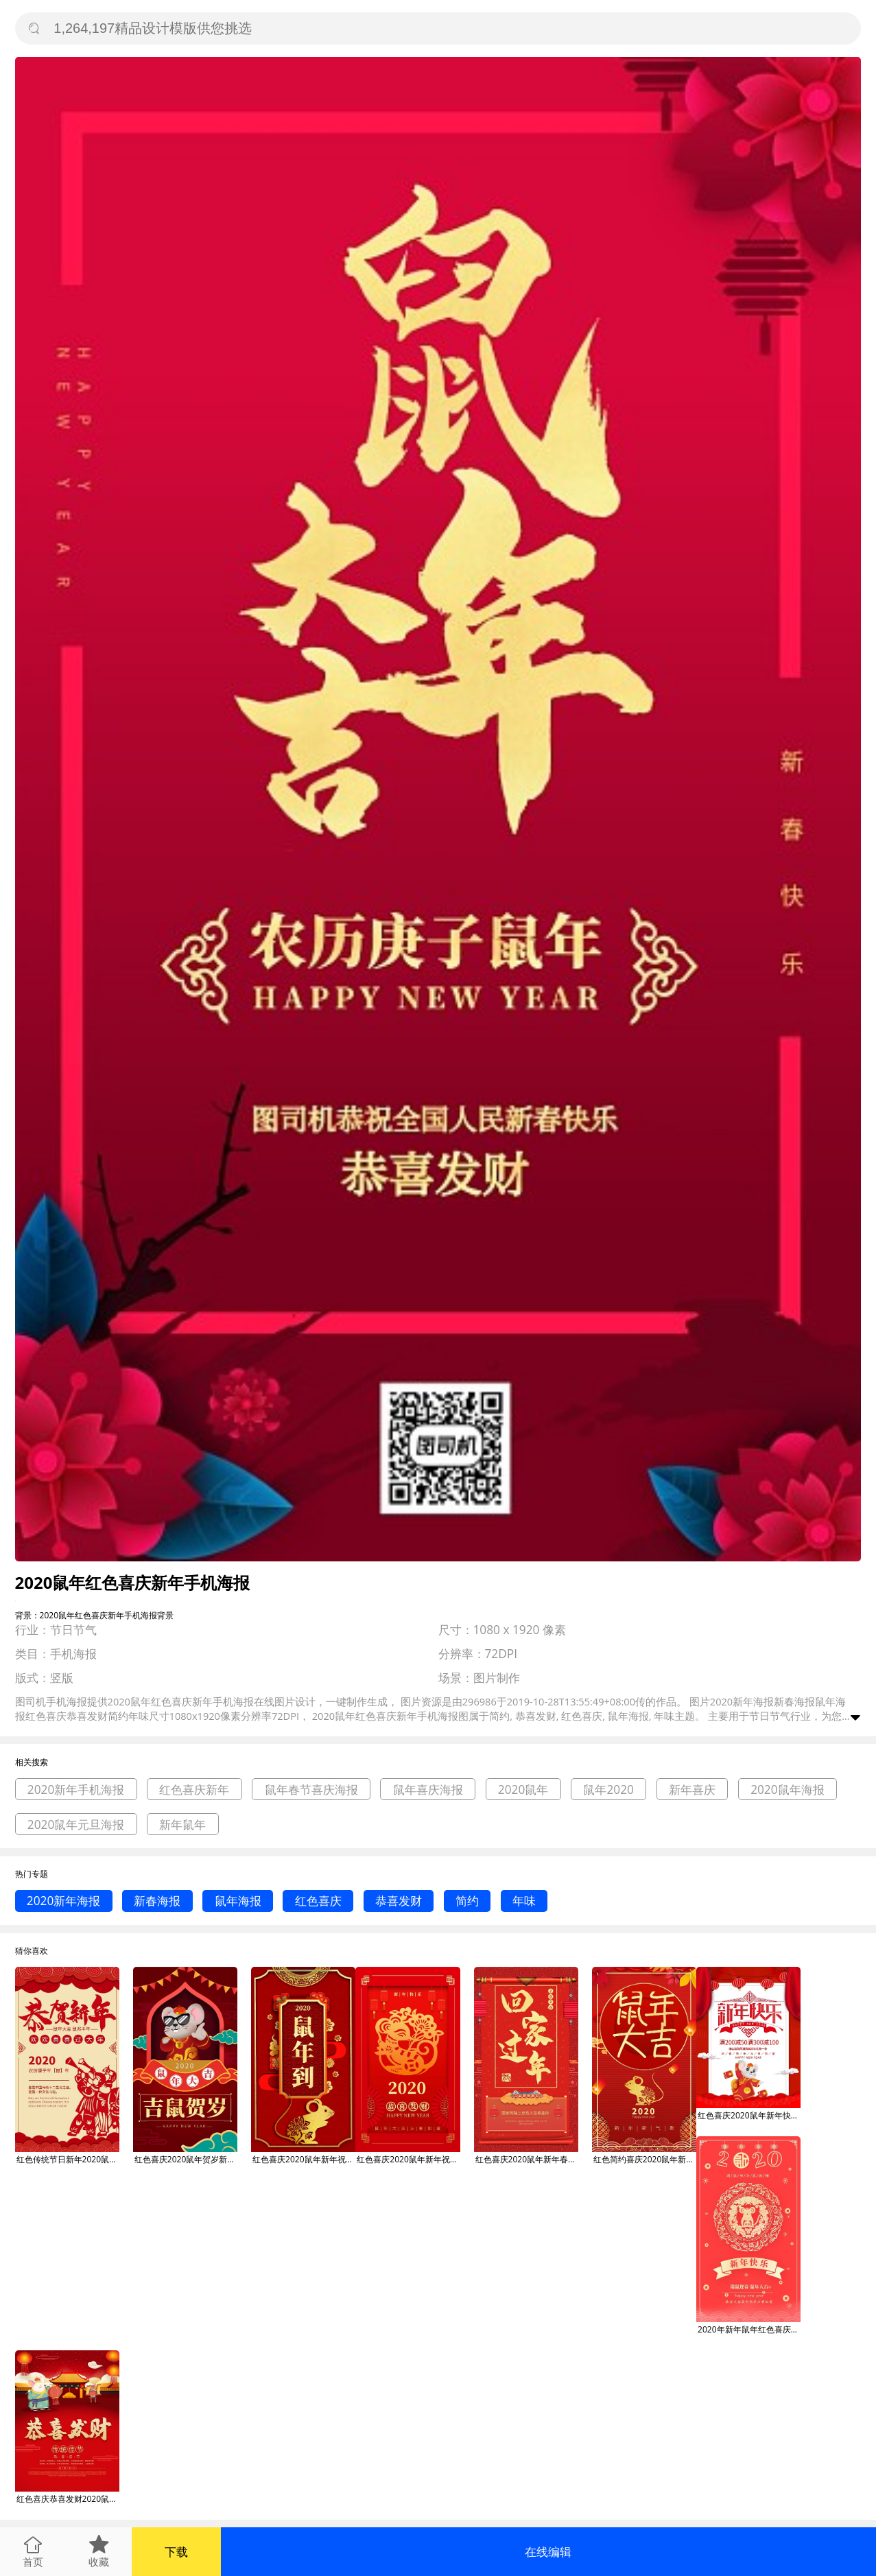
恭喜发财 (398, 1901)
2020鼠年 (523, 1789)
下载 (176, 2552)
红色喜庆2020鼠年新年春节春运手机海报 (526, 2159)
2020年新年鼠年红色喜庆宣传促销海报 (749, 2329)
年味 (524, 1901)
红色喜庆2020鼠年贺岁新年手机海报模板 (185, 2159)
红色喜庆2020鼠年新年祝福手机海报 (303, 2159)
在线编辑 (548, 2552)
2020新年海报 (64, 1901)
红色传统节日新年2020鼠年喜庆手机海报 (67, 2159)
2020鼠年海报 (787, 1789)
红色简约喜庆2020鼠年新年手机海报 (644, 2159)
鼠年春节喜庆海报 (311, 1789)
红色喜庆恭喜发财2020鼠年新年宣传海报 (67, 2499)
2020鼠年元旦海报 (76, 1824)
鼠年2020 (608, 1789)
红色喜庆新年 (194, 1789)
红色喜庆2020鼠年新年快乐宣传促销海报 (749, 2115)
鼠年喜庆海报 (428, 1789)
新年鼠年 (182, 1824)
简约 (467, 1901)
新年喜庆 (692, 1789)
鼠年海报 (238, 1901)
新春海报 (157, 1901)
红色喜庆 (318, 1901)
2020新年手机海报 (76, 1789)
